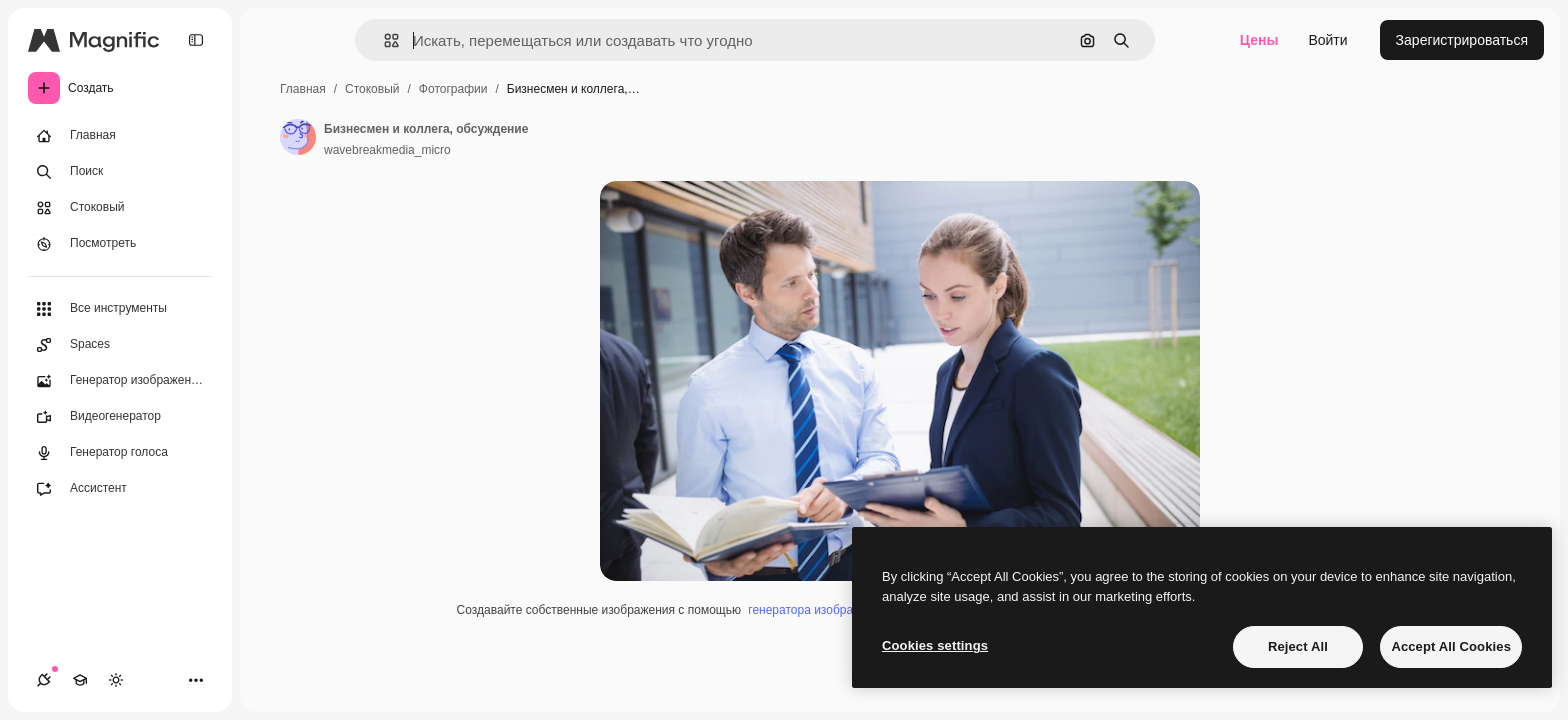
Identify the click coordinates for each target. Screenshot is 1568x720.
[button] (383, 40)
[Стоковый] (120, 208)
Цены (1259, 40)
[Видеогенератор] (120, 417)
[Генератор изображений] (120, 381)
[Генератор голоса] (120, 453)
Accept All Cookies (1451, 646)
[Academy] (80, 680)
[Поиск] (120, 172)
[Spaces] (120, 345)
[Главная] (120, 136)
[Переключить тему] (116, 680)
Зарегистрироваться (1462, 40)
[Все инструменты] (120, 309)
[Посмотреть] (120, 244)
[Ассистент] (120, 489)
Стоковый (372, 89)
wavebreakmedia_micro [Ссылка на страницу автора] (387, 150)
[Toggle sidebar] (196, 40)
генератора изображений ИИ (828, 610)
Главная (303, 89)
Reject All (1298, 646)
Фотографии (453, 89)
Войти (1327, 40)
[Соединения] (44, 680)
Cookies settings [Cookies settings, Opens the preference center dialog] (935, 645)
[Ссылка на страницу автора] (298, 137)
